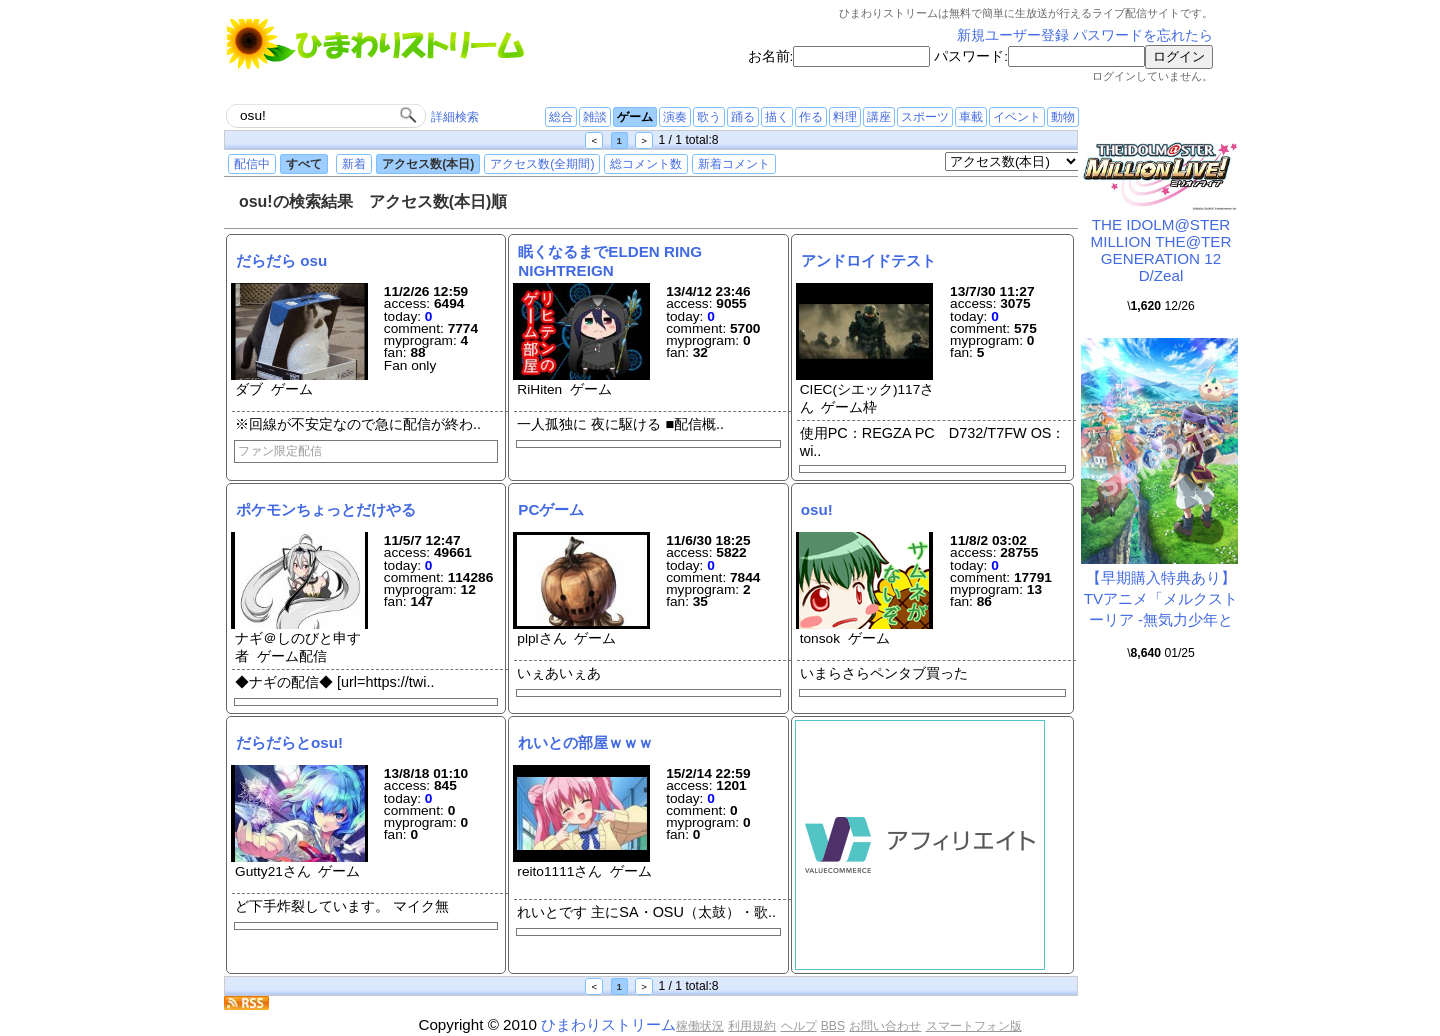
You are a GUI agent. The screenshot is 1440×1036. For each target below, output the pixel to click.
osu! (817, 509)
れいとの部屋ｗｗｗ (585, 742)
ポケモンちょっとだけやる (326, 509)
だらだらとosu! (289, 742)
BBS (833, 1026)
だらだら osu (281, 260)
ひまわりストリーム (608, 1024)
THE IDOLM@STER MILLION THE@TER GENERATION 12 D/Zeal (1161, 250)
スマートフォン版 (974, 1026)
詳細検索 (455, 117)
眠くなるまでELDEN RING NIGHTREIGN (610, 260)
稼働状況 (700, 1026)
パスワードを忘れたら (1143, 35)
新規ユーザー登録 (1013, 35)
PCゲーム (551, 509)
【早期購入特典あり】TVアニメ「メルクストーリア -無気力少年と (1161, 598)
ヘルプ (799, 1026)
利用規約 (752, 1026)
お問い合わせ (885, 1026)
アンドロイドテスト (868, 260)
